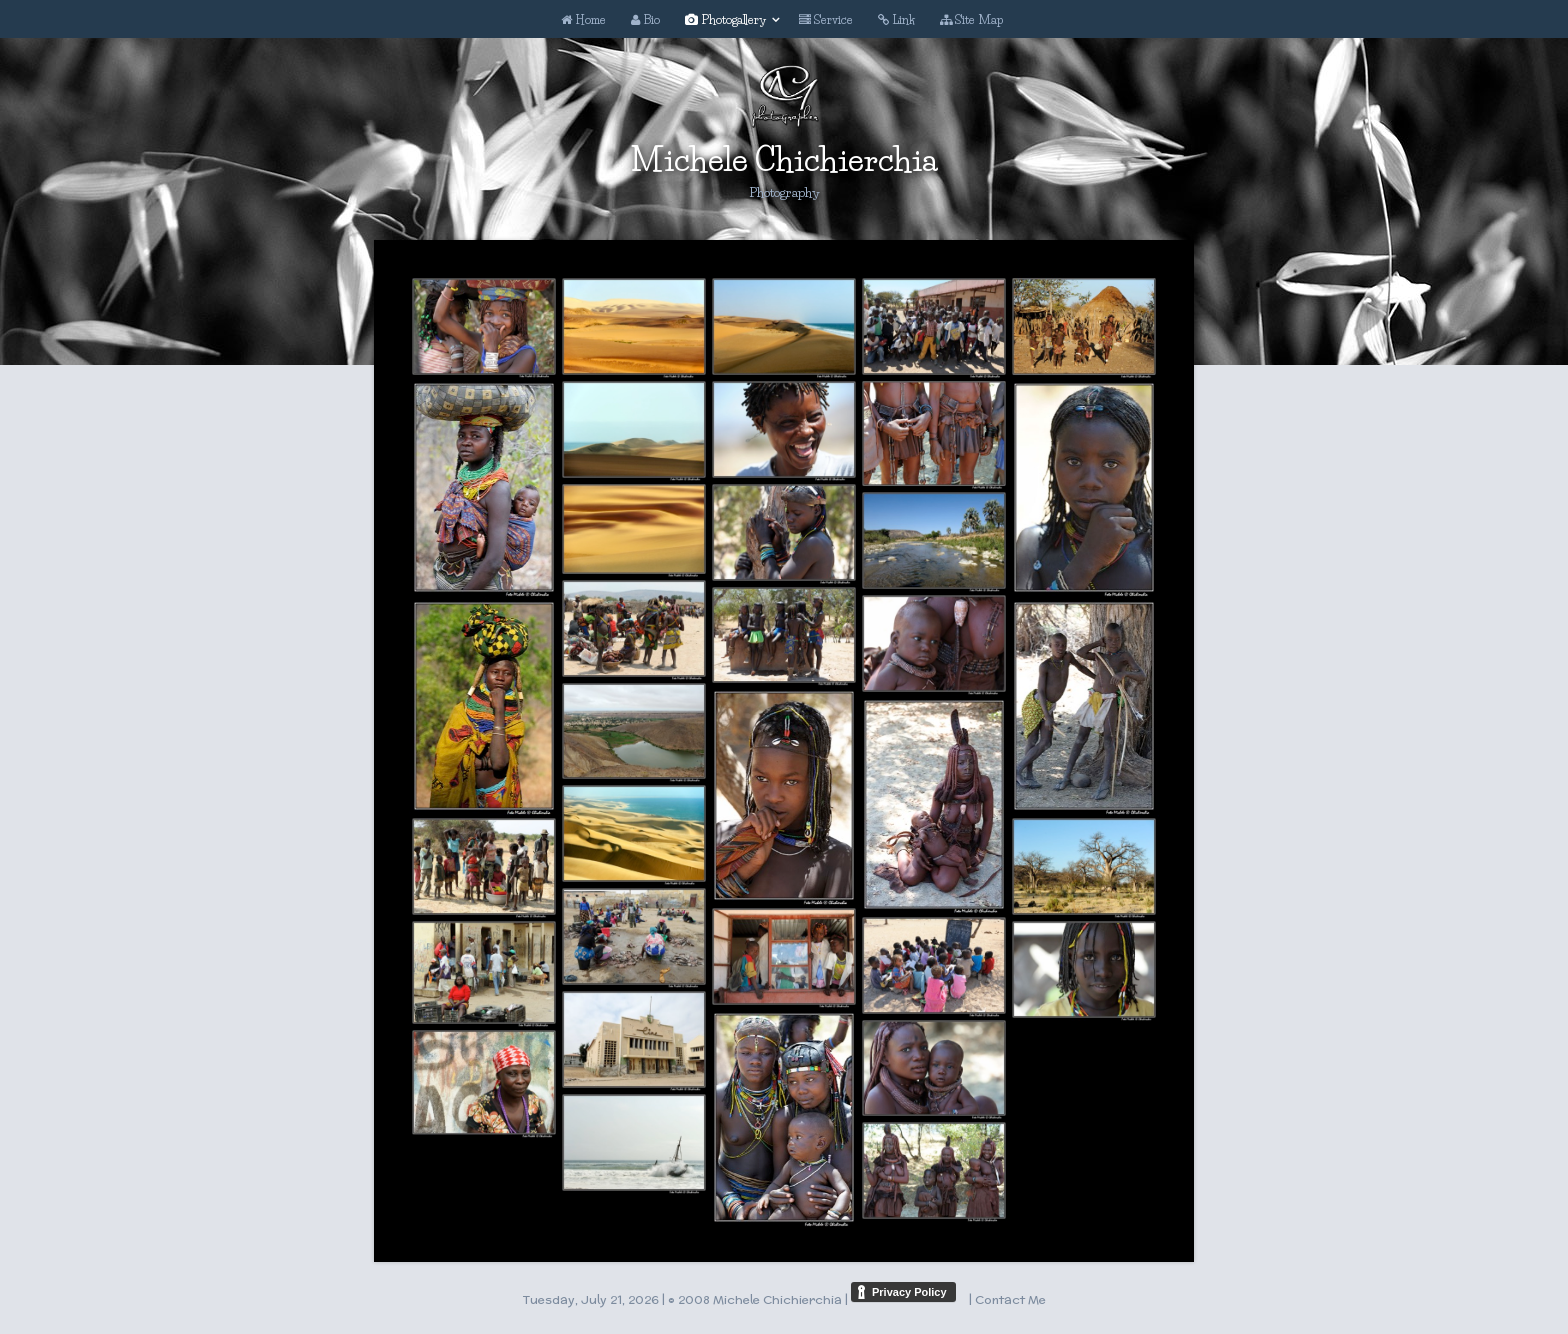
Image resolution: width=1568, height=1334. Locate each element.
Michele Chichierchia (784, 159)
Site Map (971, 19)
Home (583, 19)
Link (896, 19)
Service (826, 19)
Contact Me (1010, 1299)
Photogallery (725, 19)
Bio (645, 19)
